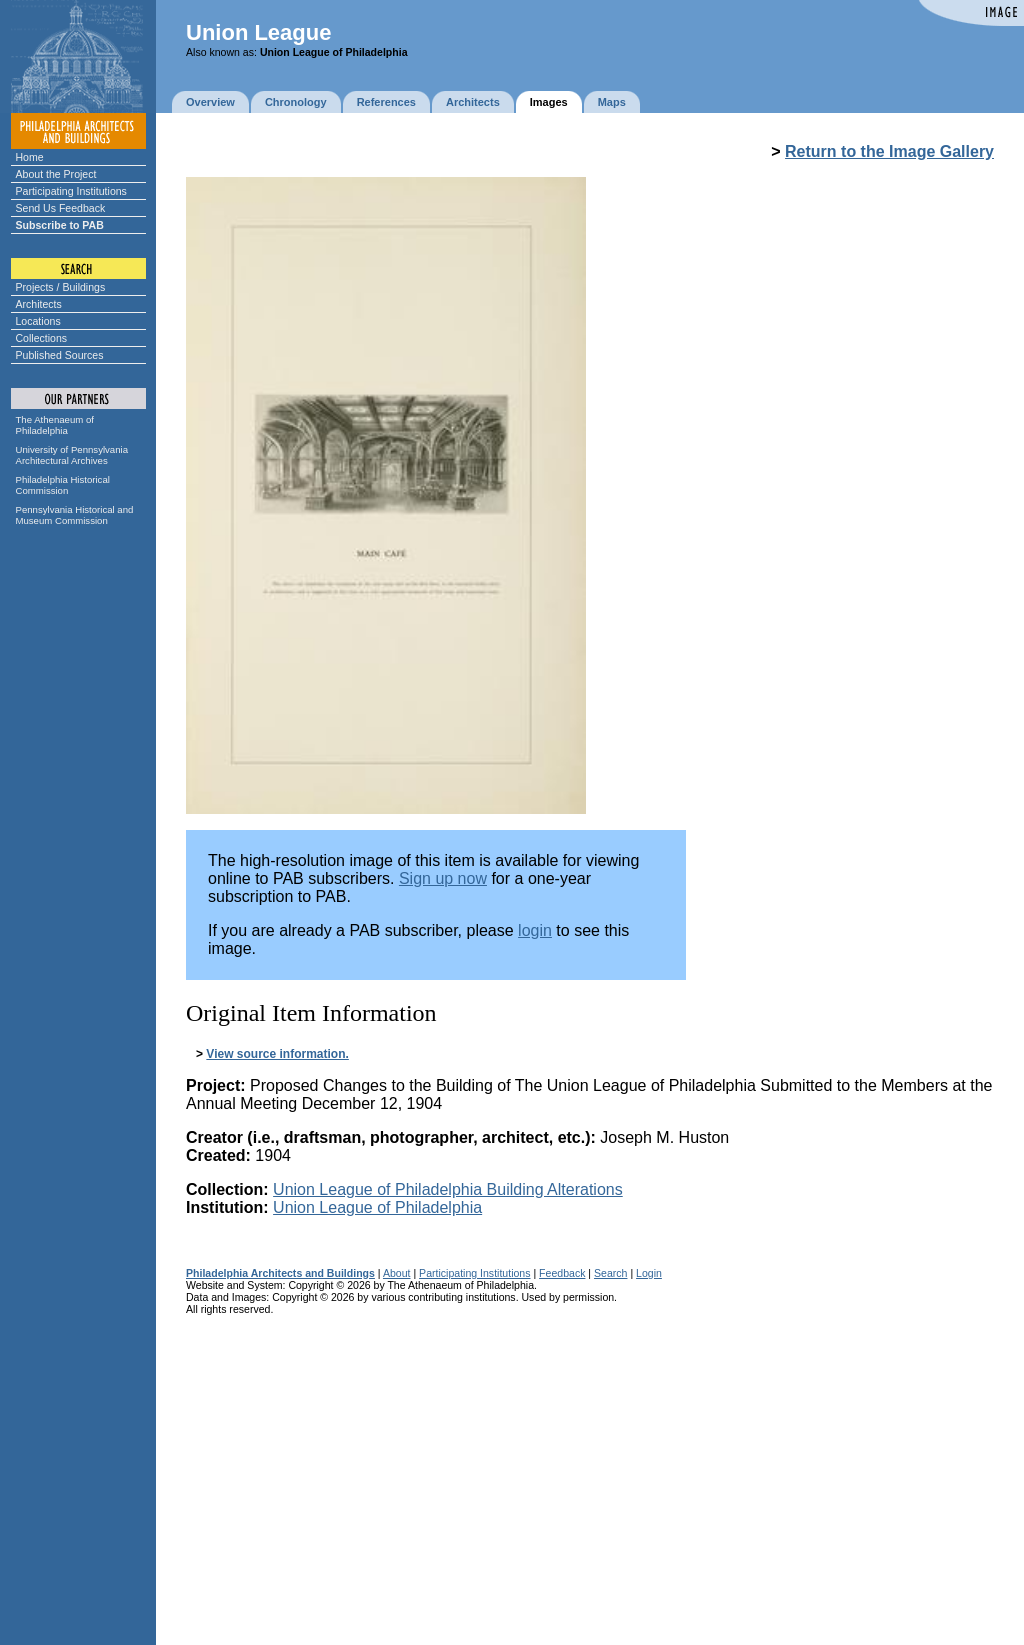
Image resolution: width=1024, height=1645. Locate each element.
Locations (38, 321)
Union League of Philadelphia (377, 1207)
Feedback (562, 1273)
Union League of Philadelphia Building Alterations (448, 1189)
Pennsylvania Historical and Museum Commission (75, 515)
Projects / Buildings (61, 287)
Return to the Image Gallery (889, 151)
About (397, 1273)
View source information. (277, 1054)
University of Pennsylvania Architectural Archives (72, 455)
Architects (39, 304)
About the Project (56, 174)
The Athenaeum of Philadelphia (55, 425)
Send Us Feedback (61, 208)
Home (30, 157)
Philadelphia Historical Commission (63, 485)
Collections (42, 338)
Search (610, 1273)
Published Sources (60, 355)
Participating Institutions (71, 191)
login (535, 930)
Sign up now (443, 878)
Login (649, 1273)
